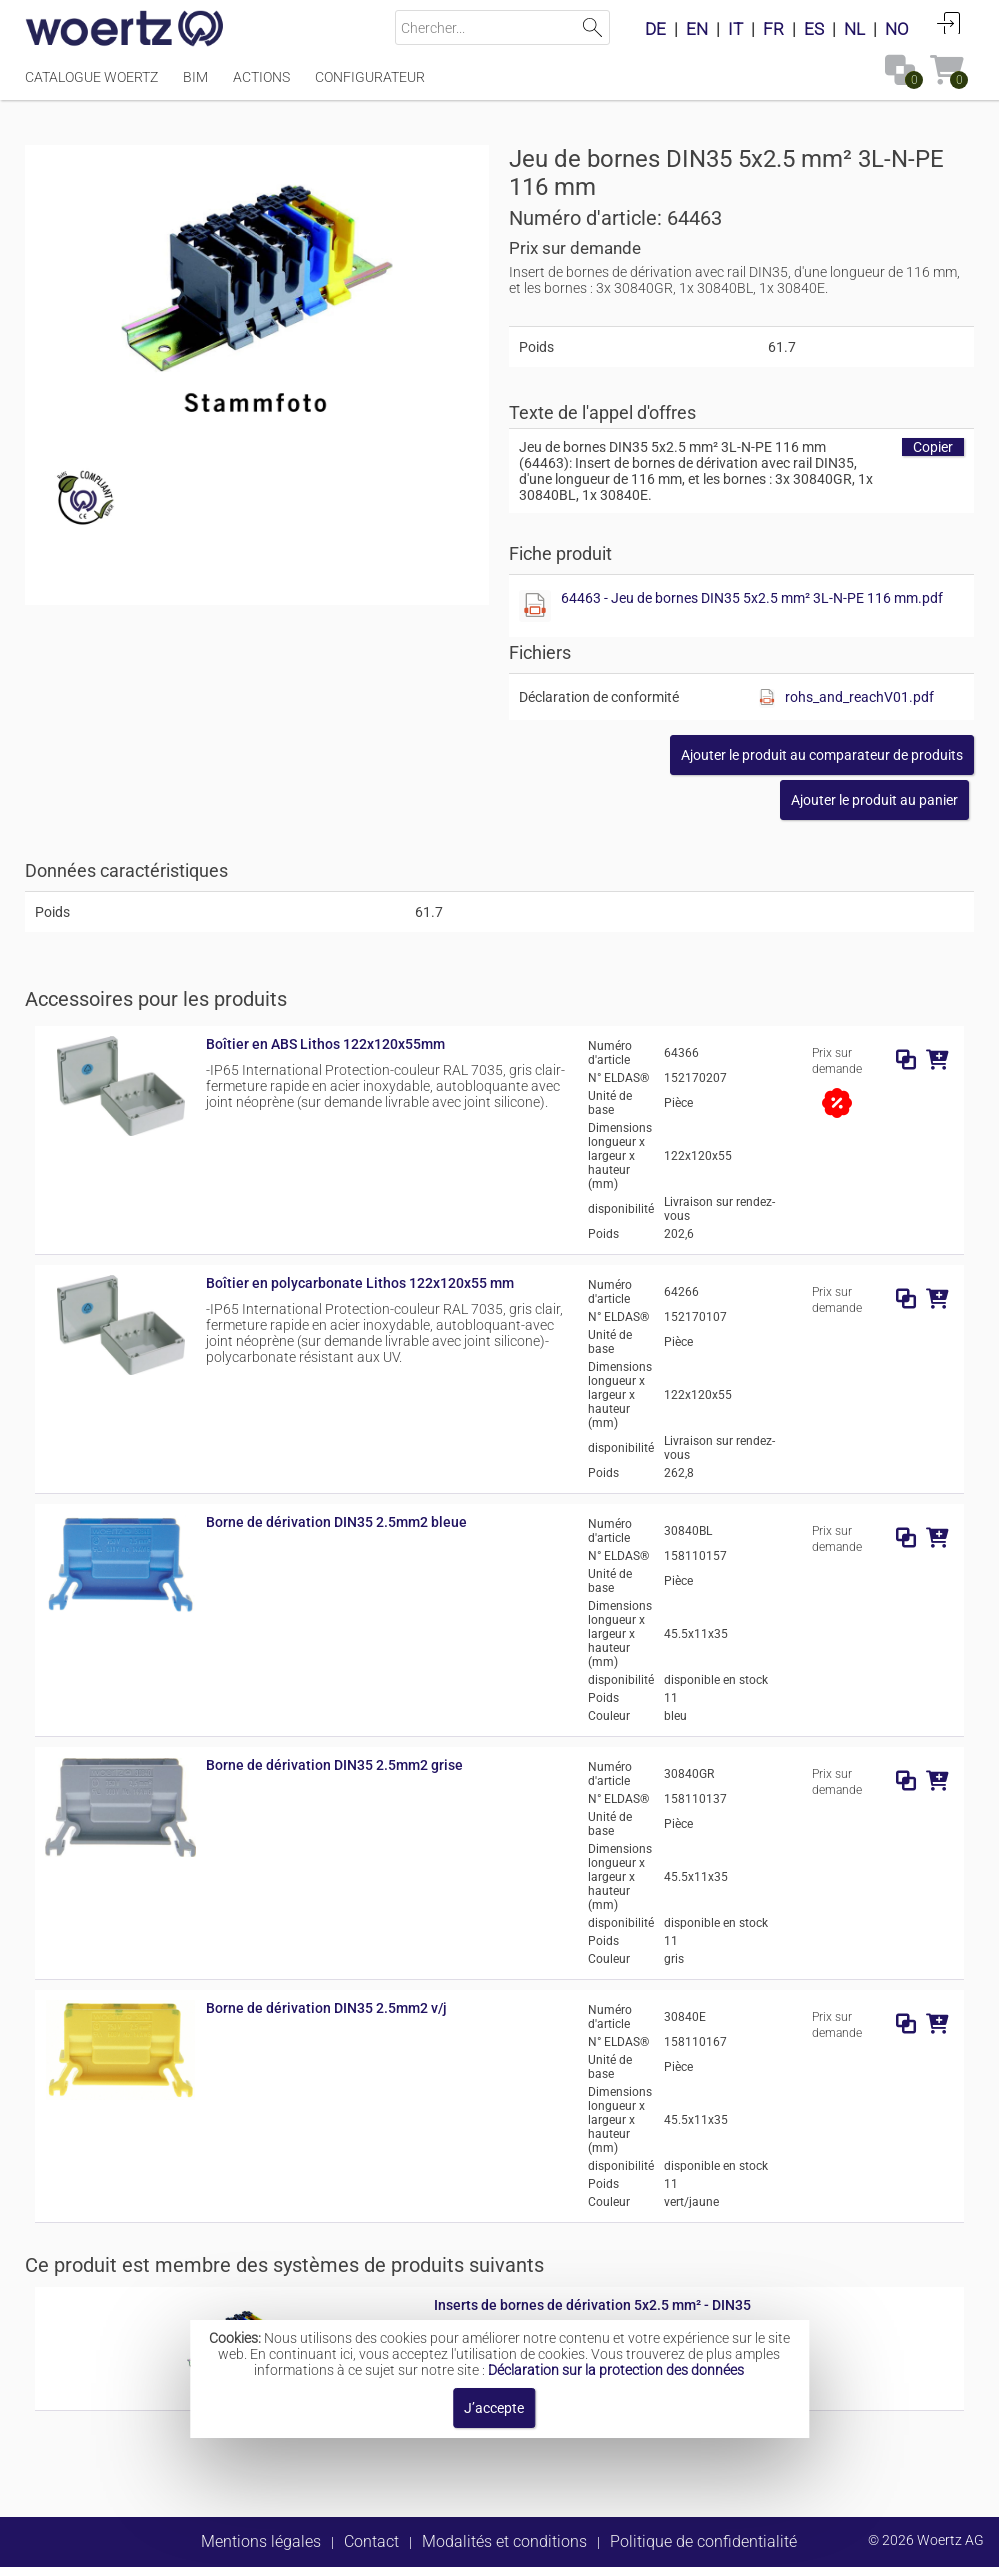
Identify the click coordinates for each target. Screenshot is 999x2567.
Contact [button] (371, 2541)
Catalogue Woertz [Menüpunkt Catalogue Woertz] (91, 77)
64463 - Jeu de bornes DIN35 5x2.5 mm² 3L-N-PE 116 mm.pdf (752, 598)
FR (773, 29)
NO (897, 29)
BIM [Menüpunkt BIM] (195, 77)
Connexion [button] (949, 23)
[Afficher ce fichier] (535, 606)
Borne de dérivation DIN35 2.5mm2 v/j (326, 2008)
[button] (822, 755)
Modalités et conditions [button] (504, 2541)
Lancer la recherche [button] (592, 27)
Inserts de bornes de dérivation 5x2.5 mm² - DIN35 (592, 2305)
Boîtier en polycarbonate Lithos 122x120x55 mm (360, 1283)
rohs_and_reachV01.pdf (859, 697)
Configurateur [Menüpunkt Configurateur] (370, 77)
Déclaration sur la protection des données (616, 2370)
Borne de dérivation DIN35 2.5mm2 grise (334, 1765)
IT (735, 29)
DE (655, 29)
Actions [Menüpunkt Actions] (261, 77)
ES (814, 29)
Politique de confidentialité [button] (703, 2541)
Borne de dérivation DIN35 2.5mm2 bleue (336, 1522)
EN (697, 29)
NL (854, 29)
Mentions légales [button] (261, 2541)
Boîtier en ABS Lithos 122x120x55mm (325, 1044)
